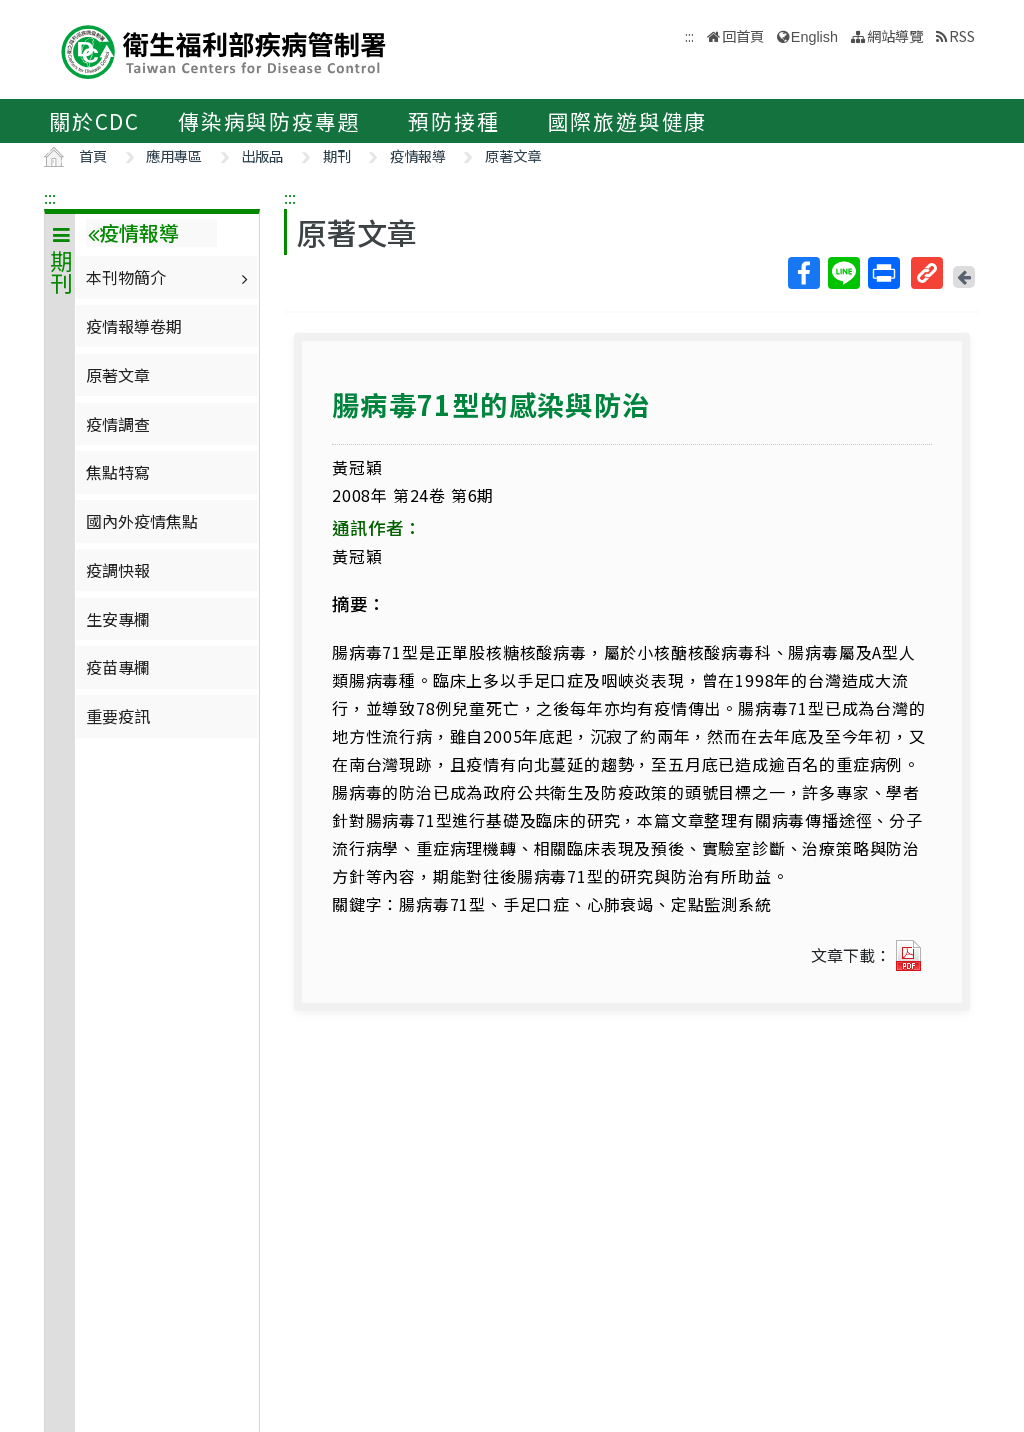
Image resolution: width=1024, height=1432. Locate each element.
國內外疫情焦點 (142, 521)
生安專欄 (118, 619)
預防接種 (453, 121)
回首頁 (743, 35)
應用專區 (174, 155)
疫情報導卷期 (134, 326)
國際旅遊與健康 (628, 121)
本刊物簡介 (169, 277)
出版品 (262, 155)
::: (50, 197)
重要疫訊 (118, 716)
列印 (883, 273)
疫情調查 (118, 424)
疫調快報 (118, 570)
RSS (962, 35)
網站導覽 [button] (895, 35)
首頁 (93, 155)
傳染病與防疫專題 (269, 121)
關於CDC (94, 121)
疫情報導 (418, 155)
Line (843, 273)
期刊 (337, 155)
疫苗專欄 (118, 667)
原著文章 (513, 155)
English (814, 37)
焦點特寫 (118, 472)
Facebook (803, 273)
